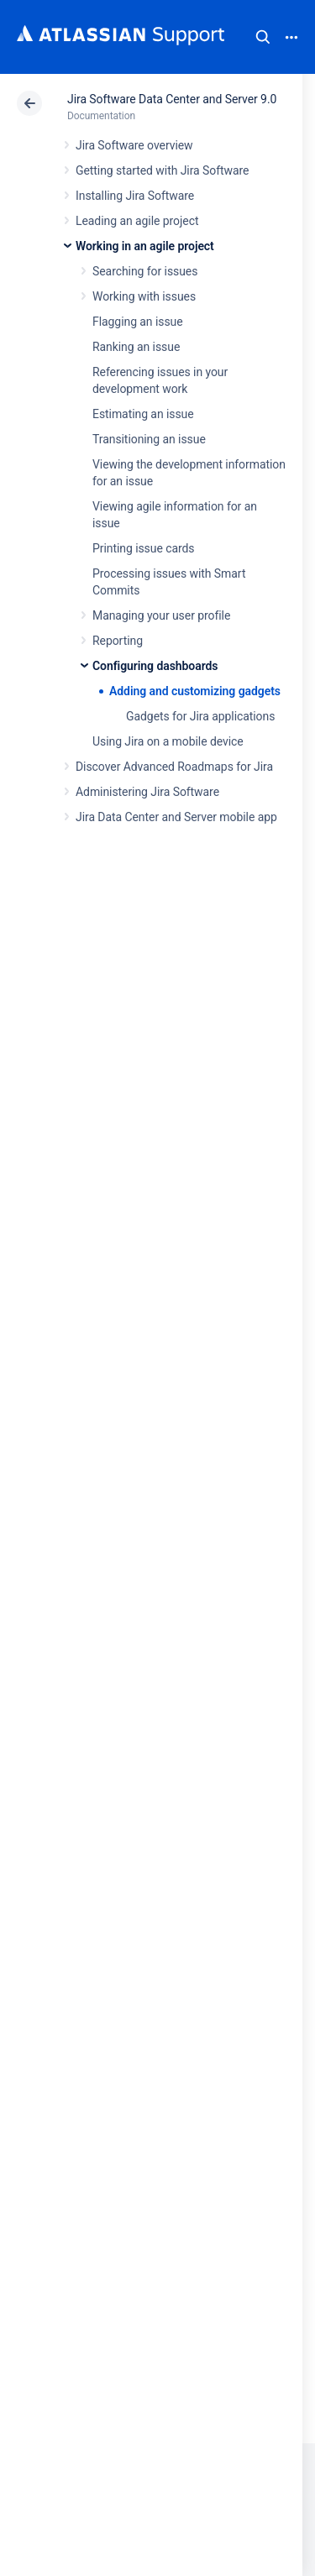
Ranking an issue (136, 346)
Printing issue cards (143, 548)
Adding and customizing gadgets (195, 691)
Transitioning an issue (149, 439)
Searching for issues (144, 271)
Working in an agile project (145, 246)
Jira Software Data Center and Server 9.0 (171, 99)
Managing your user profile (161, 615)
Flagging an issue (137, 321)
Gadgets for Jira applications (200, 716)
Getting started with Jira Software (162, 170)
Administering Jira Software (147, 791)
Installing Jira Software (135, 195)
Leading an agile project (137, 221)
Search (262, 37)
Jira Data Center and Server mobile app (176, 817)
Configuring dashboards (155, 666)
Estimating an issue (143, 414)
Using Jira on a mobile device (168, 741)
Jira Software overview (134, 145)
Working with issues (144, 296)
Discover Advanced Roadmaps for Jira (174, 766)
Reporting (117, 640)
